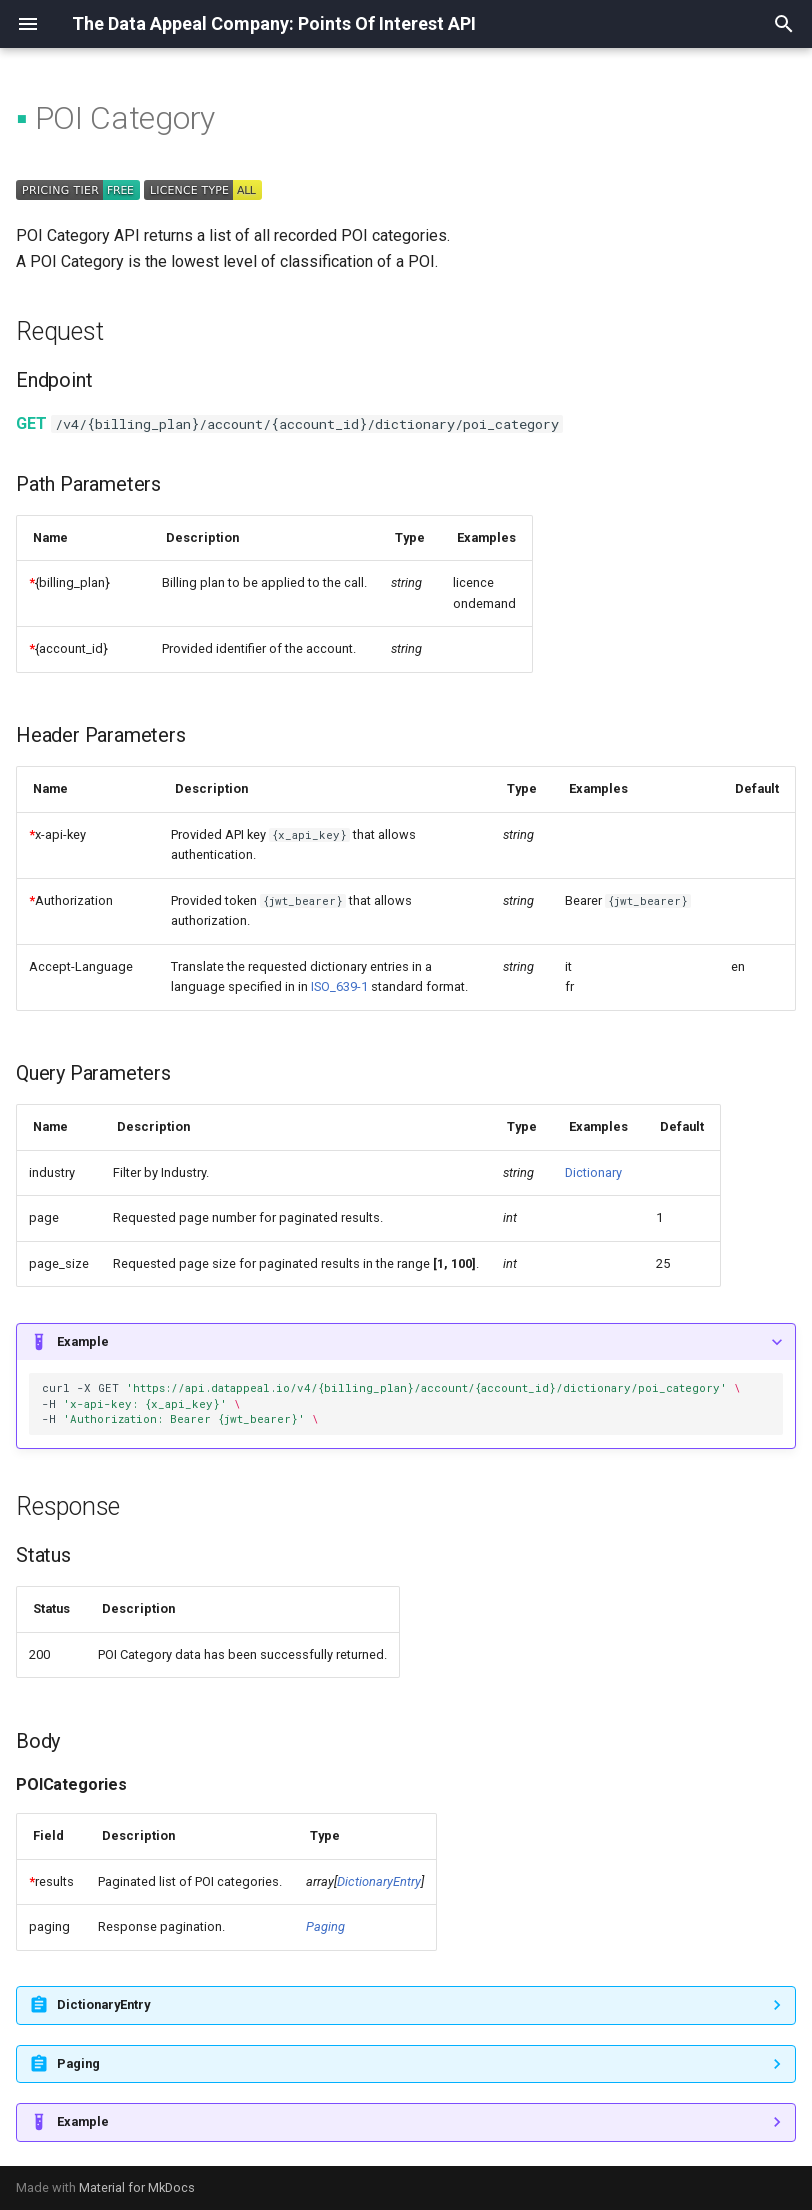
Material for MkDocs (137, 2187)
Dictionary (593, 1172)
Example (83, 1341)
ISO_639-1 (339, 986)
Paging (325, 1926)
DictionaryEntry (379, 1881)
